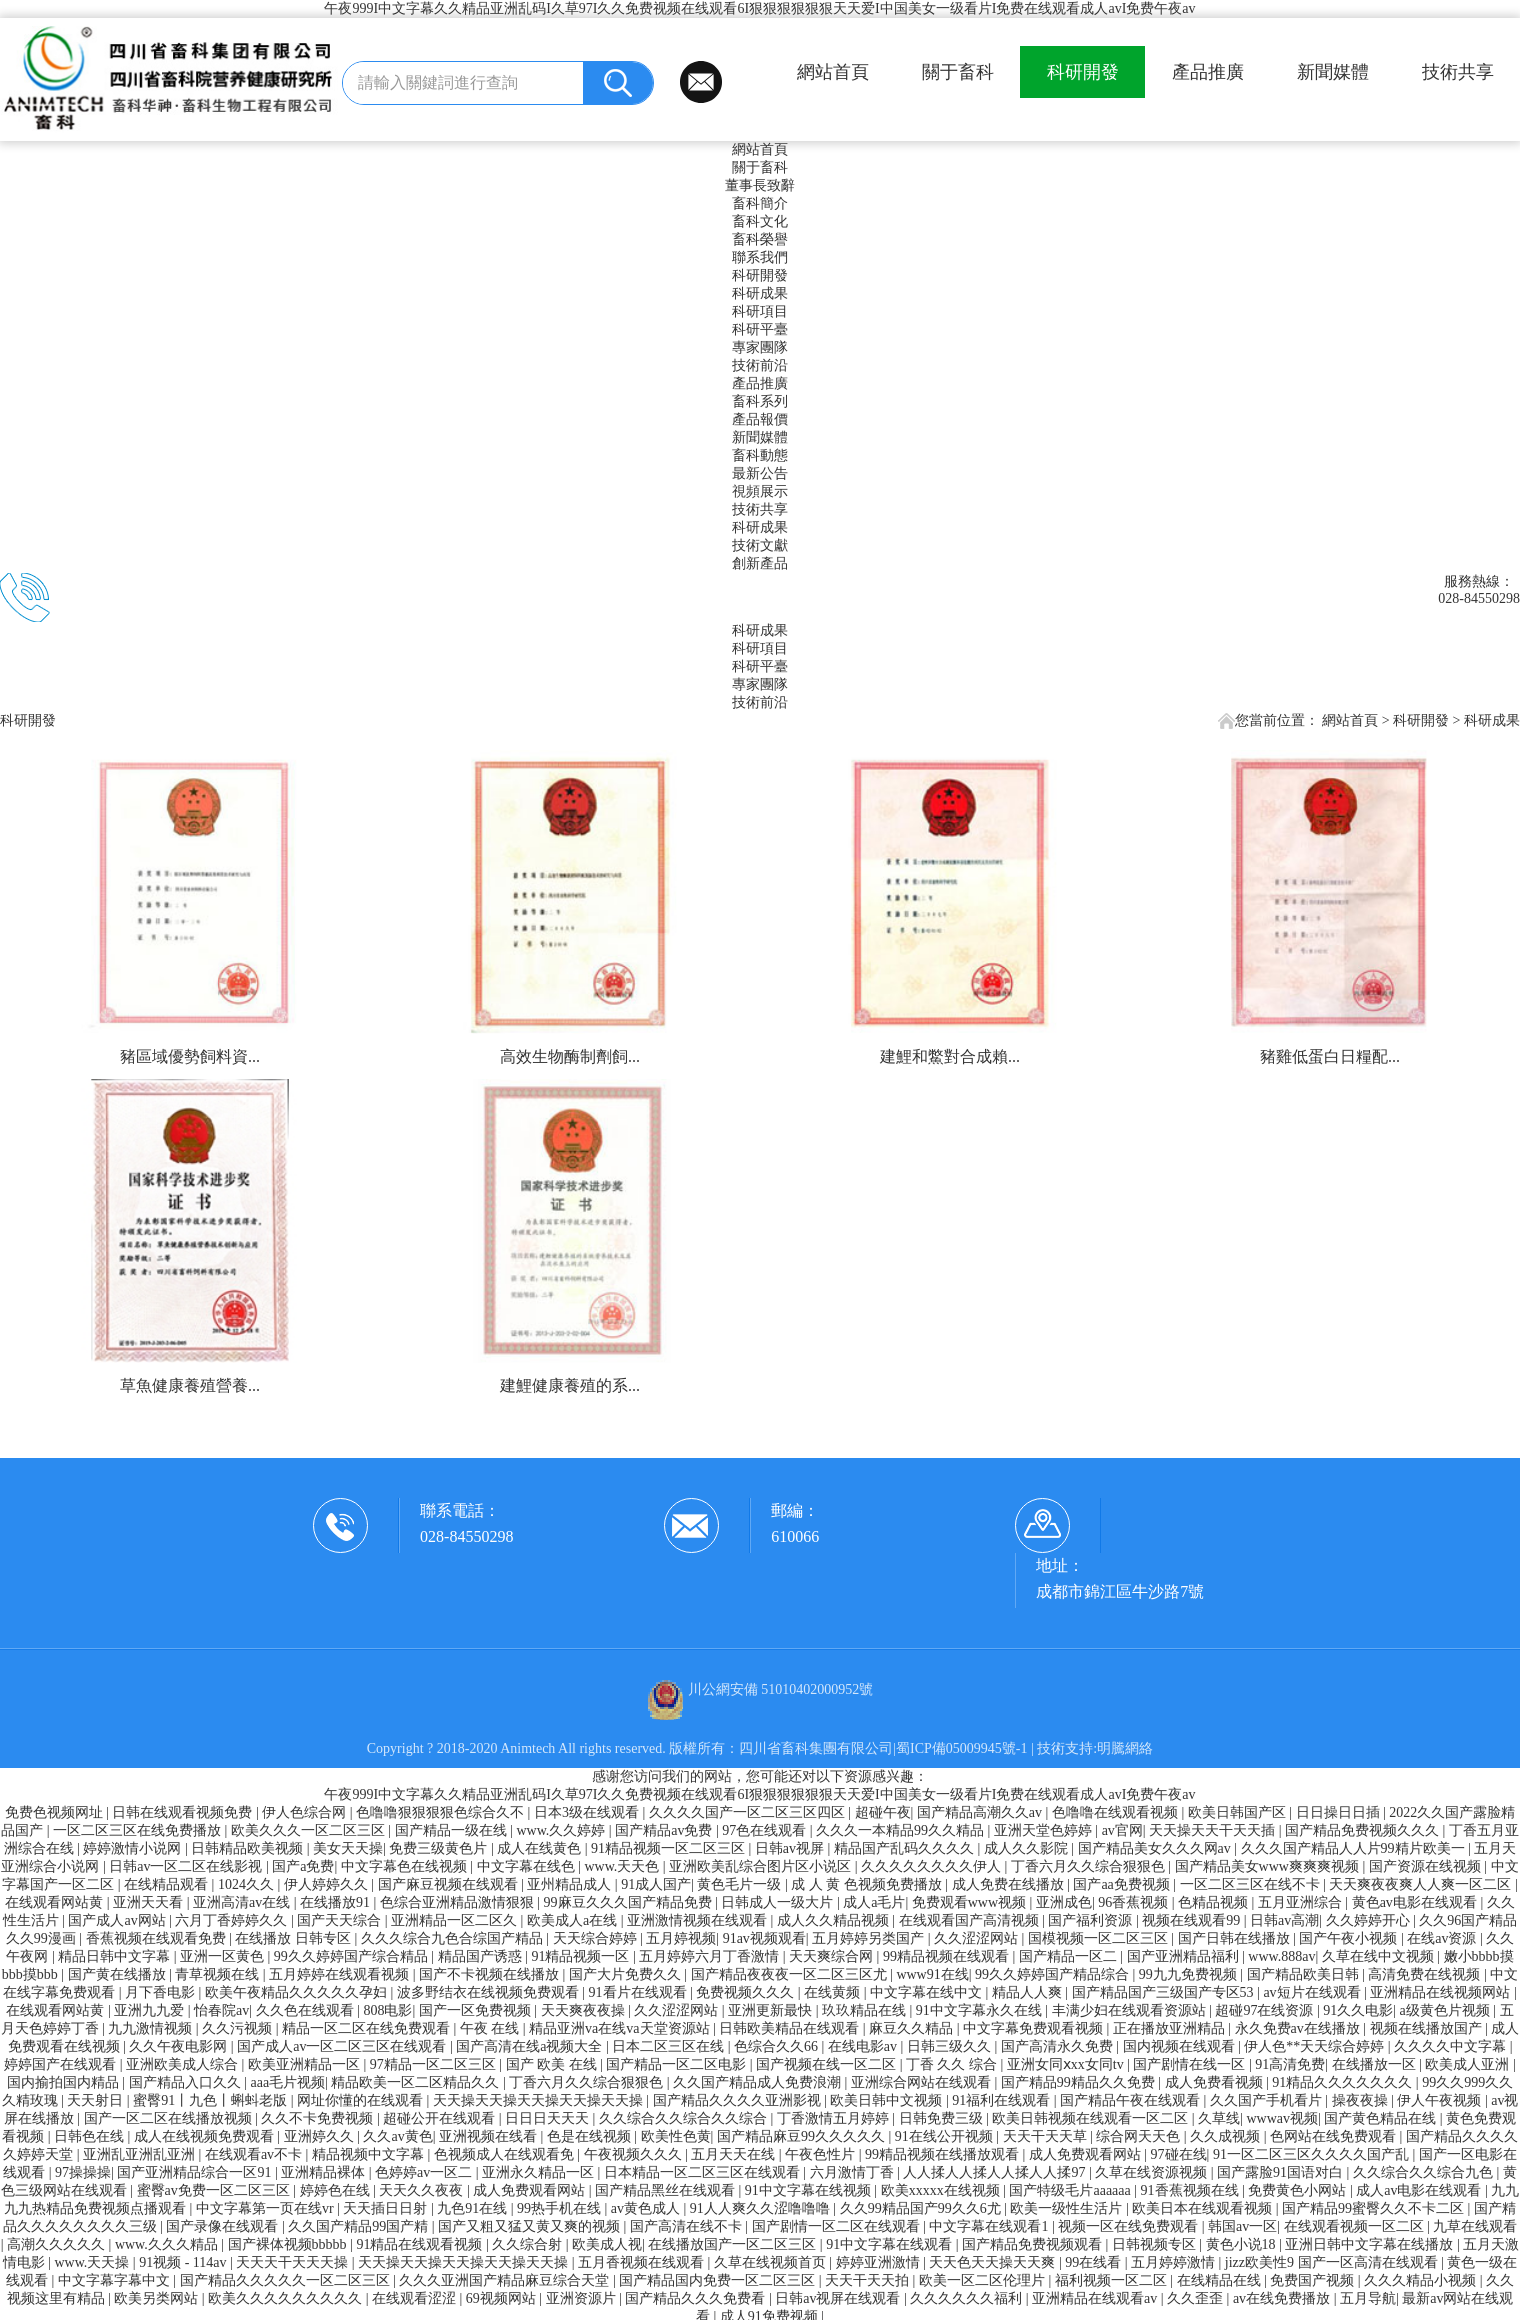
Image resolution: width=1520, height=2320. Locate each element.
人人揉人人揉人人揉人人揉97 (996, 2172)
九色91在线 (474, 2208)
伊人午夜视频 (1441, 2100)
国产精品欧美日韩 (1305, 1974)
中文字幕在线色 (528, 1866)
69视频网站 (503, 2298)
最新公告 (760, 473)
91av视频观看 (764, 1938)
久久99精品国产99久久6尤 (922, 2208)
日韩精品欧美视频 (249, 1848)
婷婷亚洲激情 (880, 2262)
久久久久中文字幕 (1452, 2046)
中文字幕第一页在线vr (266, 2208)
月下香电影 (162, 1992)
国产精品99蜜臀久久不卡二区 (1375, 2208)
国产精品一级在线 (453, 1830)
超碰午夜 (883, 1812)
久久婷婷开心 (1370, 1920)
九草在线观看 (1475, 2226)
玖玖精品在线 (866, 2010)
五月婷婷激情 (1175, 2262)
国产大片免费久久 (627, 1974)
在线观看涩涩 (416, 2298)
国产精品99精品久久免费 (1080, 2082)
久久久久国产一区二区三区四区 (749, 1812)
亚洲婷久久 (321, 2136)
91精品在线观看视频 (421, 2244)
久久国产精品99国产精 (360, 2226)
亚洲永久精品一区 (540, 2172)
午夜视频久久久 (635, 2154)
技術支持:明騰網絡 (1095, 1748)
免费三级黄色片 (440, 1848)
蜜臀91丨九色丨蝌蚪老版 (212, 2100)
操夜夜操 (1362, 2100)
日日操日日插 (1340, 1812)
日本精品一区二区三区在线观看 (704, 2172)
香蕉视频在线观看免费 (158, 1938)
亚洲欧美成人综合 (184, 2064)
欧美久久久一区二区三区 (310, 1830)
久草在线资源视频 (1153, 2172)
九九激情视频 (152, 2028)
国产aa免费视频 (1123, 1884)
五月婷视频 (681, 1938)
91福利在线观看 (1003, 2100)
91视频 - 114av (184, 2262)
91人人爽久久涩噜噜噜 (762, 2208)
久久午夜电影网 (180, 2046)
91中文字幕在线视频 (810, 2190)
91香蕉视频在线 (1192, 2190)
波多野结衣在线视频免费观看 (490, 1992)
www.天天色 (623, 1866)
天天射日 (97, 2100)
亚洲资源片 (583, 2298)
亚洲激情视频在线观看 (699, 1920)
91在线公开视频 (946, 2136)
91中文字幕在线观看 (891, 2244)
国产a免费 (303, 1866)
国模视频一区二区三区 (1100, 1938)
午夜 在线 (491, 2028)
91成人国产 (656, 1884)
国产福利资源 (1092, 1920)
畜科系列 (760, 401)
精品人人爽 (1029, 1992)
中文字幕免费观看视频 (1035, 2028)
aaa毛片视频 (287, 2082)
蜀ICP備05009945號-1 (961, 1748)
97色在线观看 (766, 1830)
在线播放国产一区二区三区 (734, 2244)
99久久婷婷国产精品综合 (1054, 1974)
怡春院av (221, 2010)
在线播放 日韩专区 (294, 1938)
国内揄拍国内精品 (65, 2082)
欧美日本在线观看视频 (1204, 2208)
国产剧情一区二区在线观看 (838, 2226)
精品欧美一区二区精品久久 (417, 2082)
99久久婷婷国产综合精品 (353, 1956)
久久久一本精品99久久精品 (902, 1830)
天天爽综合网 (833, 1956)
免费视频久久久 (747, 1992)
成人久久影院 (1028, 1848)
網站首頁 (833, 72)
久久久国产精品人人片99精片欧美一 (1355, 1848)
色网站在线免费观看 (1335, 2136)
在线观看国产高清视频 (971, 1920)
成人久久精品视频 (835, 1920)
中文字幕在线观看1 (990, 2226)
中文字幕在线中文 (928, 1992)
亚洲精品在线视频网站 (1442, 1992)
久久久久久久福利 (968, 2298)
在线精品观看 (168, 1884)
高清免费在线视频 (1426, 1974)
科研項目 (760, 311)
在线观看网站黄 (56, 1902)
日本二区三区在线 (670, 2046)
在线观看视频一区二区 (1356, 2226)
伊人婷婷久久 (328, 1884)
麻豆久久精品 (913, 2028)
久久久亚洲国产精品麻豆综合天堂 (506, 2280)
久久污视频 (239, 2028)
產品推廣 (1208, 72)
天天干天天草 (1047, 2136)
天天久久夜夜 (423, 2190)
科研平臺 (760, 329)
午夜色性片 (822, 2154)
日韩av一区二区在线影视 (187, 1866)
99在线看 (1095, 2262)
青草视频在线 (219, 1974)
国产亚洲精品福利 (1185, 1956)
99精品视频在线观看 (948, 1956)
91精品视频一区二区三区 (670, 1848)
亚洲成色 (1064, 1902)
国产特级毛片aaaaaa (1071, 2190)
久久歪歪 (1197, 2298)
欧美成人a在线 (574, 1920)
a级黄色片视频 (1447, 2010)
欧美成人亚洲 (1469, 2064)
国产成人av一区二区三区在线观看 (343, 2046)
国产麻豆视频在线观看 (450, 1884)
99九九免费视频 (1190, 1974)
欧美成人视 (607, 2244)
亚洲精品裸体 (325, 2172)
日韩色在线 (91, 2136)
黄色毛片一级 (741, 1884)
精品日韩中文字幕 (116, 1956)
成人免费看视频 (1216, 2082)
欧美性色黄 (676, 2136)
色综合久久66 (778, 2046)
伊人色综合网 (306, 1812)
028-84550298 (466, 1536)
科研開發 (1083, 72)
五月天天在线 (735, 2154)
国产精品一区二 (1070, 1956)
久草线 (1219, 2118)
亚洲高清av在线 (243, 1902)
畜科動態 (760, 455)
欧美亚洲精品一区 (306, 2064)
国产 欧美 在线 (553, 2064)
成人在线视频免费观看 (206, 2136)
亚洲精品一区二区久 (456, 1920)
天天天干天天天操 (294, 2262)
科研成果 (760, 293)
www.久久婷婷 (562, 1830)
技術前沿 (760, 365)
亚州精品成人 (571, 1884)
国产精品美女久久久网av (1156, 1848)
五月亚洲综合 (1302, 1902)
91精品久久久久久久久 (1344, 2082)
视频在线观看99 (1193, 1920)
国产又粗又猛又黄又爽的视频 (531, 2226)
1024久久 (248, 1884)
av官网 (1122, 1830)
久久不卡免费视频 (319, 2118)
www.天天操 (93, 2262)
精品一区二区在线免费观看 (368, 2028)
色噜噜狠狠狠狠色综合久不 (442, 1812)
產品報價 (760, 419)
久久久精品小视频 (1422, 2280)
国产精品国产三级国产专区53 (1165, 1992)
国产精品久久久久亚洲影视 (739, 2100)
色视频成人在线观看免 (506, 2154)
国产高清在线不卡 (688, 2226)
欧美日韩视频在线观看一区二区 (1092, 2118)
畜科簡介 (760, 203)
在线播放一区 (1376, 2064)
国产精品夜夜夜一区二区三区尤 (791, 1974)
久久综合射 (529, 2244)
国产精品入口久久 (187, 2082)
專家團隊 (760, 347)
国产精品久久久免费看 (697, 2298)
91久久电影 (1358, 2010)
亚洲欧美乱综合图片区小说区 (762, 1866)
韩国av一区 (1242, 2226)
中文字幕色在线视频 (406, 1866)
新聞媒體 (1333, 72)
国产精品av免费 (665, 1830)
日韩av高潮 (1284, 1920)
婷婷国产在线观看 (62, 2064)
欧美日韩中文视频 (888, 2100)
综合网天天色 (1140, 2136)
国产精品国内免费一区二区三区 (719, 2280)
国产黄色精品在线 (1382, 2118)
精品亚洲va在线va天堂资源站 (621, 2028)
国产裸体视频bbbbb (289, 2244)
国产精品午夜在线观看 (1132, 2100)
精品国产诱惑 (482, 1956)
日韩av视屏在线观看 (839, 2298)
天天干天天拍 (869, 2280)
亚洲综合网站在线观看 (923, 2082)
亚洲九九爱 (151, 2010)
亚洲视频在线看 (490, 2136)
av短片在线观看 (1313, 1992)
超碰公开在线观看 (441, 2118)
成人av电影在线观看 (1420, 2190)
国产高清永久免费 (1059, 2046)
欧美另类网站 (158, 2298)
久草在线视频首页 (772, 2262)
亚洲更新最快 (772, 2010)
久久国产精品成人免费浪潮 (759, 2082)
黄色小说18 (1243, 2244)
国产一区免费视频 (477, 2010)
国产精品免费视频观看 (1034, 2244)
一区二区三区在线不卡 (1252, 1884)
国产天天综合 (341, 1920)
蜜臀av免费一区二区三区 (215, 2190)
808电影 (387, 2010)
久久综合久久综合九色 (1425, 2172)
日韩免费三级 (943, 2118)
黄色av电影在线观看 (1416, 1902)
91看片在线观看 (640, 1992)
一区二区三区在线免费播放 (139, 1830)
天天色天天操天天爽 (994, 2262)
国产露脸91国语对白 (1282, 2172)
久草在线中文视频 (1380, 1956)
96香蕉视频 (1135, 1902)
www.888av (1281, 1956)
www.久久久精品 (168, 2244)
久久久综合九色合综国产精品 (454, 1938)
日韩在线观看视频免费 (184, 1812)
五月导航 (1368, 2298)
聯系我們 (760, 257)
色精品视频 (1215, 1902)
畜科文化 (760, 221)
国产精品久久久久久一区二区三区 (287, 2280)
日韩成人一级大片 (779, 1902)
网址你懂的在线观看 (362, 2100)
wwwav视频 (1282, 2118)
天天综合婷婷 (597, 1938)
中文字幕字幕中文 (116, 2280)
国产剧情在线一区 (1191, 2064)
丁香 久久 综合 (953, 2064)
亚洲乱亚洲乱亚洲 (141, 2154)
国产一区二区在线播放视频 (170, 2118)
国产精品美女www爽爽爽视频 (1269, 1866)
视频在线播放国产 (1428, 2028)
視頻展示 (760, 491)
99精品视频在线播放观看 (944, 2154)
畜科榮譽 (760, 239)
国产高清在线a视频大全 (531, 2046)
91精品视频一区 (582, 1956)
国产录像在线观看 (224, 2226)
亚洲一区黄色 (224, 1956)
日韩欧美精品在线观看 (791, 2028)
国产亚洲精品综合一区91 (196, 2172)
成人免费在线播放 (1010, 1884)
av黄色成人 (647, 2208)
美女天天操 (348, 1848)
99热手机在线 (561, 2208)
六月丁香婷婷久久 (233, 1920)
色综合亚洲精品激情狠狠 (459, 1902)
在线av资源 (1443, 1938)
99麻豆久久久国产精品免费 (630, 1902)
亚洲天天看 (150, 1902)
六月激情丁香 (854, 2172)
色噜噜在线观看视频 (1117, 1812)
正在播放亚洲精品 (1171, 2028)
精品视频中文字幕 (370, 2154)
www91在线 (932, 1974)
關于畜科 (958, 72)
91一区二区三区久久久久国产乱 (1313, 2154)
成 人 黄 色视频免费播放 (868, 1884)
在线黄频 (834, 1992)
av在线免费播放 (1283, 2298)
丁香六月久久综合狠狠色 (1090, 1866)
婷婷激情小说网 (134, 1848)
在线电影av (864, 2046)
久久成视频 (1227, 2136)
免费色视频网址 (56, 1812)
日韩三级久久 (951, 2046)
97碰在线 (1179, 2154)
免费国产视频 (1314, 2280)
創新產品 (760, 563)
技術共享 (1458, 72)
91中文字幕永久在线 (981, 2010)
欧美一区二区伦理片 (984, 2280)
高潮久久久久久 (58, 2244)
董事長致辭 (760, 185)
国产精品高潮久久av (981, 1812)
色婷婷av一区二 (425, 2172)
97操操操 (83, 2172)
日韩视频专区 (1156, 2244)
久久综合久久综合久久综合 (685, 2118)
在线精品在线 (1221, 2280)
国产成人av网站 (118, 1920)
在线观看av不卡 (255, 2154)
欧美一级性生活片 (1068, 2208)
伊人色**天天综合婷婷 (1316, 2046)
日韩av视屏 (791, 1848)
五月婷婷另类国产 (870, 1938)
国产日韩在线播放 (1236, 1938)
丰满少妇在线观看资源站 (1131, 2010)
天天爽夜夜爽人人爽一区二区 (1422, 1884)
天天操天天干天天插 (1214, 1830)
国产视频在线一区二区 (828, 2064)
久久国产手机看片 (1268, 2100)
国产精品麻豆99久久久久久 (803, 2136)
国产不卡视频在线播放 (491, 1974)
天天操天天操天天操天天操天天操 (540, 2100)
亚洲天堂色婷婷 (1045, 1830)
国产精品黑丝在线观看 (667, 2190)
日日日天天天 (549, 2118)
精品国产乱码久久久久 (906, 1848)
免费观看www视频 (971, 1902)
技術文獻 (760, 545)
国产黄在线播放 (119, 1974)
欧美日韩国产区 (1239, 1812)
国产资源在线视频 (1427, 1866)
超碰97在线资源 (1266, 2010)
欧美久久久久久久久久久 (287, 2298)
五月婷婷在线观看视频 (341, 1974)
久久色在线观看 (307, 2010)
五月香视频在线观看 (643, 2262)
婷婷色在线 (337, 2190)
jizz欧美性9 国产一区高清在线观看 (1333, 2262)
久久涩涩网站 (978, 1938)
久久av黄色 (397, 2136)
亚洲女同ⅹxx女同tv (1067, 2064)
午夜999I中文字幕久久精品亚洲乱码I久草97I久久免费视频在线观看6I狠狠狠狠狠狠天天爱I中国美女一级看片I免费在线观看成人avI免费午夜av (759, 8)
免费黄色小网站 (1299, 2190)
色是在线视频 (591, 2136)
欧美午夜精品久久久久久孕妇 (298, 1992)
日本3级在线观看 (588, 1812)
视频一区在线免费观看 (1130, 2226)
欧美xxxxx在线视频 (942, 2190)
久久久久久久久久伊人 (933, 1866)
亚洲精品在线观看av (1096, 2298)
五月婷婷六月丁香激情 (711, 1956)
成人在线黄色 (541, 1848)
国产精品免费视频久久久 (1364, 1830)
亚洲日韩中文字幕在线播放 (1371, 2244)
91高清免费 (1290, 2064)
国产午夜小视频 (1350, 1938)
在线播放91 (337, 1902)
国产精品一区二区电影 (678, 2064)
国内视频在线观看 (1181, 2046)
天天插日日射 (387, 2208)
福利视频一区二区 (1113, 2280)
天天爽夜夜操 (585, 2010)
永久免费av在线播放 (1299, 2028)
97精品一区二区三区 (435, 2064)
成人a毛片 (874, 1902)
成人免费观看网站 (1087, 2154)
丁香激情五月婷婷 (835, 2118)
